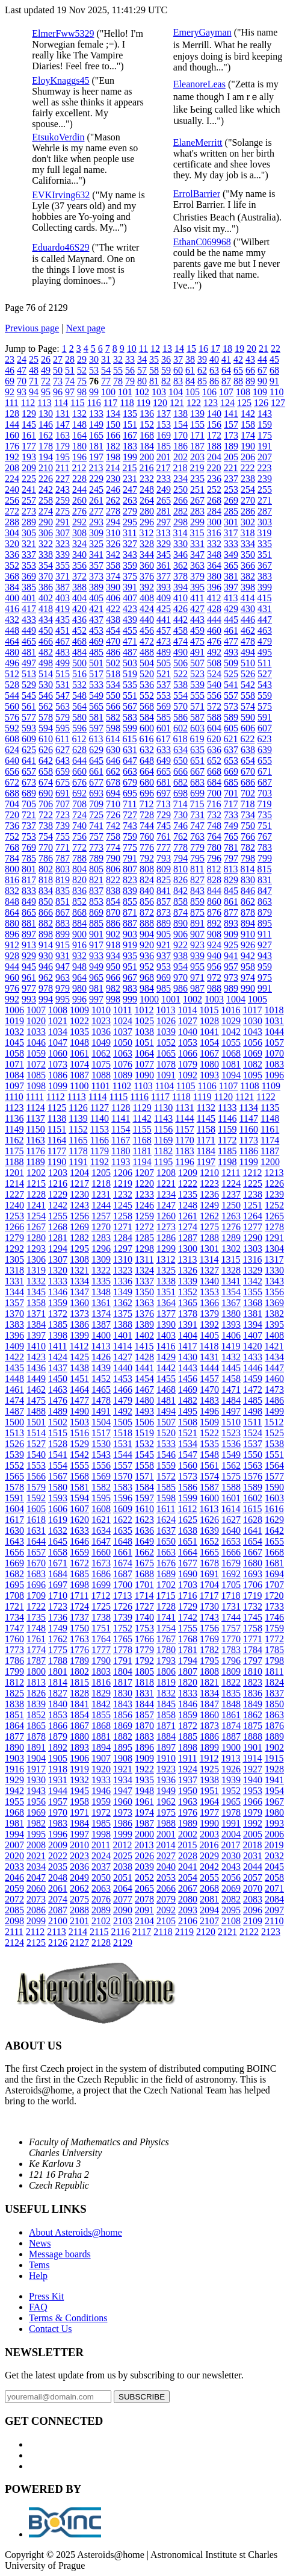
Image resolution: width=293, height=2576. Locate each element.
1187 (270, 1151)
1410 (36, 1346)
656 (12, 771)
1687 (122, 1574)
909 (231, 934)
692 (79, 793)
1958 (79, 1801)
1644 (36, 1541)
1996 (57, 1834)
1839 (36, 1704)
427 (197, 609)
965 (96, 977)
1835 (231, 1693)
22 (275, 348)
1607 (79, 1509)
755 (62, 836)
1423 (36, 1357)
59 (166, 370)
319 (264, 533)
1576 (252, 1476)
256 (12, 500)
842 (180, 891)
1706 (252, 1585)
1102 (122, 1086)
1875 (252, 1726)
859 (197, 901)
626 (46, 750)
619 (197, 739)
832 (12, 891)
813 (230, 869)
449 (29, 630)
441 (163, 619)
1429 (166, 1357)
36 (166, 359)
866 (46, 912)
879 (265, 912)
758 (113, 836)
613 (95, 739)
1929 (14, 1780)
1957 (57, 1801)
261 (96, 500)
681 (163, 782)
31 (106, 359)
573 (231, 706)
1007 (36, 1010)
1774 (36, 1650)
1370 (14, 1313)
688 (12, 793)
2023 (79, 1856)
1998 (101, 1834)
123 (210, 403)
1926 (231, 1769)
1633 (79, 1530)
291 (62, 522)
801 (29, 869)
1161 (270, 1129)
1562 (231, 1465)
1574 (209, 1476)
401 (29, 598)
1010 (101, 1010)
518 (113, 674)
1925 (209, 1769)
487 (130, 652)
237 (231, 479)
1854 (79, 1715)
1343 (274, 1281)
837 (96, 891)
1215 (36, 1183)
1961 (144, 1801)
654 (248, 760)
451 (62, 630)
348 (214, 554)
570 (180, 706)
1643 (14, 1541)
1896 (144, 1747)
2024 (101, 1856)
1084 (14, 1075)
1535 (209, 1444)
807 (130, 869)
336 (12, 554)
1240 (14, 1205)
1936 (166, 1780)
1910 (166, 1758)
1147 (248, 1118)
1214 (14, 1183)
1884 (166, 1736)
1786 (14, 1660)
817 (29, 880)
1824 (274, 1682)
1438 (79, 1368)
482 (46, 652)
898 (46, 934)
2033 (14, 1867)
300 (214, 522)
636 (214, 750)
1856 (122, 1715)
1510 (231, 1422)
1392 (209, 1324)
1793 (166, 1660)
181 (96, 446)
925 (231, 945)
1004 (235, 999)
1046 (36, 1042)
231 (130, 479)
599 (130, 728)
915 (62, 945)
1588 (231, 1487)
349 (231, 554)
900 (79, 934)
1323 (122, 1270)
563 (62, 706)
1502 (57, 1422)
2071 (274, 1888)
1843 (122, 1704)
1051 (144, 1042)
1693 (252, 1574)
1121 (244, 1097)
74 (70, 381)
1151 (57, 1129)
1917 (36, 1769)
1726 (122, 1606)
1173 (248, 1140)
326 (113, 544)
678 (113, 782)
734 (248, 815)
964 (79, 977)
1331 (14, 1281)
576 (12, 717)
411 (197, 598)
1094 (231, 1075)
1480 (144, 1400)
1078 (166, 1064)
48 (34, 370)
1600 (209, 1498)
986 (180, 988)
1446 (252, 1368)
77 (106, 381)
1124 (35, 1107)
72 (46, 381)
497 (29, 663)
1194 (141, 1162)
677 (96, 782)
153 (163, 424)
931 (62, 956)
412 (213, 598)
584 (147, 717)
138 (180, 413)
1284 (122, 1238)
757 (96, 836)
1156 (163, 1129)
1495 (187, 1411)
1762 (57, 1639)
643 (62, 760)
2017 (230, 1845)
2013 (143, 1845)
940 (214, 956)
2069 (231, 1888)
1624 (166, 1520)
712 (146, 804)
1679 (231, 1563)
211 (62, 468)
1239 (274, 1194)
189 (231, 446)
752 (12, 836)
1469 (187, 1389)
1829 (101, 1693)
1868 (101, 1726)
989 (231, 988)
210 (46, 468)
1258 (122, 1216)
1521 (187, 1433)
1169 (163, 1140)
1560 (187, 1465)
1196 (184, 1162)
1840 (57, 1704)
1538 (274, 1444)
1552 (14, 1465)
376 (147, 576)
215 (129, 468)
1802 (79, 1671)
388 (79, 587)
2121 (227, 1932)
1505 (122, 1422)
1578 (14, 1487)
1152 (78, 1129)
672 (12, 782)
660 (79, 771)
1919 (79, 1769)
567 (130, 706)
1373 (79, 1313)
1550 (252, 1454)
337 (29, 554)
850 (46, 901)
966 (113, 977)
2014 (165, 1845)
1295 (79, 1248)
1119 (202, 1097)
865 (29, 912)
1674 (122, 1563)
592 (12, 728)
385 (29, 587)
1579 (36, 1487)
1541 (57, 1454)
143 (265, 413)
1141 (120, 1118)
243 (62, 489)
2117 (141, 1932)
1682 (14, 1574)
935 (130, 956)
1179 (99, 1151)
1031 (274, 1021)
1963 (187, 1801)
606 (248, 728)
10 (132, 348)
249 (163, 489)
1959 (101, 1801)
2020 (14, 1856)
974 (248, 977)
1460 (274, 1379)
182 (113, 446)
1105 (185, 1086)
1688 (144, 1574)
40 (214, 359)
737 (29, 826)
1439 (101, 1368)
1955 (14, 1801)
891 (197, 923)
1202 (36, 1173)
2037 (101, 1867)
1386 (79, 1324)
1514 (36, 1433)
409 (163, 598)
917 (96, 945)
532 (79, 685)
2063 (101, 1888)
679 (130, 782)
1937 (187, 1780)
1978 (231, 1812)
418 (46, 609)
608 (12, 739)
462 (248, 630)
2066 (166, 1888)
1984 (79, 1823)
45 (274, 359)
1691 (209, 1574)
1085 (36, 1075)
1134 (248, 1107)
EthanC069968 (202, 242)
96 (58, 392)
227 (62, 479)
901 (96, 934)
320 (12, 544)
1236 (209, 1194)
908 (214, 934)
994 (46, 999)
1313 (187, 1259)
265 (163, 500)
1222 (187, 1183)
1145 (206, 1118)
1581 (79, 1487)
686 (248, 782)
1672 (79, 1563)
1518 (122, 1433)
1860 (209, 1715)
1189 (35, 1162)
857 (163, 901)
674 (46, 782)
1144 (184, 1118)
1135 (270, 1107)
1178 (78, 1151)
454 (113, 630)
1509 (209, 1422)
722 (46, 815)
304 (12, 533)
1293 (36, 1248)
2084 (274, 1899)
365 (231, 565)
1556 (101, 1465)
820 (79, 880)
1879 (57, 1736)
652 (214, 760)
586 (180, 717)
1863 (274, 1715)
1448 (14, 1379)
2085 (14, 1910)
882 (46, 923)
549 (96, 695)
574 (248, 706)
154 (180, 424)
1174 (270, 1140)
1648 (122, 1541)
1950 (187, 1791)
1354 (231, 1292)
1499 (274, 1411)
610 (46, 739)
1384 (36, 1324)
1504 (101, 1422)
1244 (101, 1205)
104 (175, 392)
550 (113, 695)
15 (191, 348)
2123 (270, 1932)
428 (214, 609)
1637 (166, 1530)
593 (29, 728)
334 (248, 544)
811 (197, 869)
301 (231, 522)
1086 (57, 1075)
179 (62, 446)
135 (130, 413)
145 (29, 424)
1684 (57, 1574)
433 (29, 619)
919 (130, 945)
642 (46, 760)
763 (197, 836)
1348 (101, 1292)
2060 (36, 1888)
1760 (14, 1639)
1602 (252, 1498)
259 (62, 500)
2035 (57, 1867)
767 (265, 836)
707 (62, 804)
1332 (36, 1281)
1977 (209, 1812)
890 (180, 923)
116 (93, 403)
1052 (166, 1042)
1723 (57, 1606)
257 (29, 500)
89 (250, 381)
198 (113, 457)
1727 (144, 1606)
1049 (101, 1042)
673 (29, 782)
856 (147, 901)
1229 (57, 1194)
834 (46, 891)
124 (227, 403)
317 (230, 533)
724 (79, 815)
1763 (79, 1639)
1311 (144, 1259)
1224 (231, 1183)
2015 (187, 1845)
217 (163, 468)
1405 (209, 1335)
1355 (252, 1292)
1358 (36, 1303)
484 (79, 652)
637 (231, 750)
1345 (36, 1292)
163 (62, 435)
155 (197, 424)
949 (96, 966)
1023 (101, 1021)
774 (113, 847)
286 (248, 511)
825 (163, 880)
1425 (79, 1357)
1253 (14, 1216)
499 (62, 663)
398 (248, 587)
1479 (122, 1400)
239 (265, 479)
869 (96, 912)
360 (147, 565)
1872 (187, 1726)
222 (247, 468)
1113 (76, 1097)
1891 (36, 1747)
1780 (166, 1650)
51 (70, 370)
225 (29, 479)
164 (79, 435)
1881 (101, 1736)
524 (214, 674)
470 (113, 641)
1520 (166, 1433)
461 (231, 630)
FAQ (38, 2307)
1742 (187, 1617)
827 (197, 880)
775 (130, 847)
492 (214, 652)
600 (147, 728)
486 (113, 652)
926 (248, 945)
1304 (274, 1248)
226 (46, 479)
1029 (231, 1021)
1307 (57, 1259)
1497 (231, 1411)
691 (62, 793)
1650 (166, 1541)
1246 (144, 1205)
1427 (122, 1357)
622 (247, 739)
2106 (187, 1921)
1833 (187, 1693)
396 (214, 587)
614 (112, 739)
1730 (209, 1606)
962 (46, 977)
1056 (252, 1042)
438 (113, 619)
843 (197, 891)
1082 (252, 1064)
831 (265, 880)
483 (62, 652)
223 (264, 468)
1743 (209, 1617)
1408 (274, 1335)
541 (231, 685)
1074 (79, 1064)
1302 (231, 1248)
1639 (209, 1530)
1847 (209, 1704)
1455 (166, 1379)
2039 (144, 1867)
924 (214, 945)
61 (190, 370)
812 (213, 869)
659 (62, 771)
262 (113, 500)
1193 (120, 1162)
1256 (79, 1216)
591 (265, 717)
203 (197, 457)
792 (147, 858)
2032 (274, 1856)
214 (112, 468)
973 (231, 977)
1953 (252, 1791)
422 (113, 609)
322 (46, 544)
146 (46, 424)
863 (265, 901)
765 (231, 836)
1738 (101, 1617)
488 (147, 652)
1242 (57, 1205)
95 (46, 392)
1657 (36, 1552)
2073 (36, 1899)
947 (62, 966)
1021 (57, 1021)
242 (46, 489)
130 (46, 413)
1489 (57, 1411)
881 (29, 923)
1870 (144, 1726)
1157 (184, 1129)
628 (79, 750)
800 (12, 869)
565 (96, 706)
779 (197, 847)
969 (163, 977)
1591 (14, 1498)
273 (29, 511)
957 (231, 966)
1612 (187, 1509)
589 (231, 717)
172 (214, 435)
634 (180, 750)
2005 (252, 1834)
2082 (231, 1899)
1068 (231, 1053)
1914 (252, 1758)
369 (29, 576)
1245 (122, 1205)
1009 (79, 1010)
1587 (209, 1487)
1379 (209, 1313)
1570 (122, 1476)
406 (113, 598)
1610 (144, 1509)
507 (197, 663)
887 (130, 923)
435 (62, 619)
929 (29, 956)
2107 (209, 1921)
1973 (122, 1812)
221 (230, 468)
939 (197, 956)
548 (79, 695)
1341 (231, 1281)
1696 (36, 1585)
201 (163, 457)
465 (29, 641)
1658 (57, 1552)
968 (147, 977)
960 (12, 977)
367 (265, 565)
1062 (101, 1053)
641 (29, 760)
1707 (274, 1585)
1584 (144, 1487)
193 (29, 457)
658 (46, 771)
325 (96, 544)
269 (231, 500)
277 (96, 511)
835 (62, 891)
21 (263, 348)
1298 (144, 1248)
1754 (166, 1628)
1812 (14, 1682)
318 (247, 533)
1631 (36, 1530)
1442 (166, 1368)
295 (130, 522)
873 (163, 912)
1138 (57, 1118)
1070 (274, 1053)
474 (180, 641)
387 (62, 587)
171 (197, 435)
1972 (101, 1812)
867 (62, 912)
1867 (79, 1726)
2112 (35, 1932)
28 (70, 359)
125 (244, 403)
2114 (78, 1932)
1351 (166, 1292)
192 (12, 457)
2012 (122, 1845)
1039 (166, 1032)
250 (180, 489)
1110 (14, 1097)
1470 (209, 1389)
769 (29, 847)
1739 (122, 1617)
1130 (163, 1107)
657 (29, 771)
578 (46, 717)
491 (197, 652)
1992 (252, 1823)
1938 (209, 1780)
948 (79, 966)
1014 (187, 1010)
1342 (252, 1281)
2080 (187, 1899)
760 (147, 836)
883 (62, 923)
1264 (252, 1216)
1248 (187, 1205)
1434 (274, 1357)
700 (214, 793)
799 (265, 858)
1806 (166, 1671)
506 (180, 663)
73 (58, 381)
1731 (231, 1606)
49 (46, 370)
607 (265, 728)
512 (12, 674)
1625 (187, 1520)
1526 (14, 1444)
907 (197, 934)
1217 (79, 1183)
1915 (273, 1758)
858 (180, 901)
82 (166, 381)
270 (248, 500)
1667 (252, 1552)
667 (197, 771)
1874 (231, 1726)
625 (29, 750)
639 (265, 750)
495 (265, 652)
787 (62, 858)
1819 (166, 1682)
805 (96, 869)
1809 (231, 1671)
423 (130, 609)
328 (147, 544)
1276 (231, 1227)
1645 (57, 1541)
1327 (209, 1270)
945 (29, 966)
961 (29, 977)
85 (202, 381)
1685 (79, 1574)
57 (142, 370)
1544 (122, 1454)
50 (58, 370)
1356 (274, 1292)
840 (147, 891)
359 (130, 565)
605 (231, 728)
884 (79, 923)
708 (79, 804)
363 (197, 565)
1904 (36, 1758)
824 (147, 880)
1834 (209, 1693)
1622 (122, 1520)
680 (147, 782)
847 (265, 891)
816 (12, 880)
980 (79, 988)
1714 (143, 1595)
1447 (274, 1368)
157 (231, 424)
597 (96, 728)
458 (180, 630)
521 (163, 674)
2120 (205, 1932)
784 (12, 858)
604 (214, 728)
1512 (273, 1422)
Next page (85, 328)
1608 (101, 1509)
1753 (144, 1628)
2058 (274, 1877)
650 (180, 760)
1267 (36, 1227)
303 (265, 522)
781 (231, 847)
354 (46, 565)
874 (180, 912)
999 (130, 999)
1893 (79, 1747)
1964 (209, 1801)
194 (46, 457)
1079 (187, 1064)
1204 (79, 1173)
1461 (14, 1389)
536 (147, 685)
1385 (57, 1324)
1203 (57, 1173)
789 (96, 858)
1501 (36, 1422)
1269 (79, 1227)
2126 (57, 1942)
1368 (252, 1303)
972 (214, 977)
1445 (231, 1368)
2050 (101, 1877)
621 (230, 739)
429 (231, 609)
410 (180, 598)
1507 (166, 1422)
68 (274, 370)
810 (180, 869)
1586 (187, 1487)
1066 (187, 1053)
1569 (101, 1476)
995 (62, 999)
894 (248, 923)
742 (113, 826)
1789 (79, 1660)
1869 (122, 1726)
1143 (163, 1118)
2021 (36, 1856)
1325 (166, 1270)
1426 (101, 1357)
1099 (57, 1086)
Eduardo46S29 (60, 247)
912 (12, 945)
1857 (144, 1715)
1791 (122, 1660)
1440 (122, 1368)
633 (163, 750)
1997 (79, 1834)
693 (96, 793)
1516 (79, 1433)
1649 (144, 1541)
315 (197, 533)
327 (130, 544)
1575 (231, 1476)
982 (113, 988)
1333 (57, 1281)
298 (180, 522)
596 (79, 728)
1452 (101, 1379)
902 (113, 934)
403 (62, 598)
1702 (166, 1585)
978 (46, 988)
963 (62, 977)
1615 (252, 1509)
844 (214, 891)
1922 (144, 1769)
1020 (36, 1021)
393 (163, 587)
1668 (274, 1552)
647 (130, 760)
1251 (252, 1205)
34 (142, 359)
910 (248, 934)
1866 (57, 1726)
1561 (209, 1465)
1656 (14, 1552)
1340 (209, 1281)
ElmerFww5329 (63, 33)
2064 (122, 1888)
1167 (120, 1140)
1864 (14, 1726)
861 (231, 901)
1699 (101, 1585)
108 (243, 392)
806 (113, 869)
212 (79, 468)
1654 (252, 1541)
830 (248, 880)
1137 (35, 1118)
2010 (79, 1845)
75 (82, 381)
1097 (14, 1086)
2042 (209, 1867)
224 (12, 479)
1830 (122, 1693)
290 (46, 522)
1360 (79, 1303)
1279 (14, 1238)
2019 (273, 1845)
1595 (101, 1498)
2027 (166, 1856)
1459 (252, 1379)
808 (147, 869)
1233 (144, 1194)
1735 (36, 1617)
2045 (274, 1867)
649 (163, 760)
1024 (122, 1021)
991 (265, 988)
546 (46, 695)
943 (265, 956)
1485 (252, 1400)
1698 (79, 1585)
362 (180, 565)
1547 (187, 1454)
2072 (14, 1899)
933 (96, 956)
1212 (252, 1173)
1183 (184, 1151)
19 (239, 348)
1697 (57, 1585)
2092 (166, 1910)
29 (82, 359)
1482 (187, 1400)
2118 (162, 1932)
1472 (252, 1389)
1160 (248, 1129)
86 (214, 381)
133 (96, 413)
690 (46, 793)
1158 (206, 1129)
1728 (166, 1606)
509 (231, 663)
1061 (79, 1053)
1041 (209, 1032)
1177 (57, 1151)
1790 (101, 1660)
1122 (265, 1097)
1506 (144, 1422)
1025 (144, 1021)
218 (180, 468)
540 (214, 685)
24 (21, 359)
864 (12, 912)
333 (231, 544)
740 (79, 826)
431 (265, 609)
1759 (274, 1628)
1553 (36, 1465)
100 (108, 392)
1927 (252, 1769)
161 (29, 435)
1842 (101, 1704)
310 (113, 533)
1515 (57, 1433)
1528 (57, 1444)
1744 (231, 1617)
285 (231, 511)
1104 (164, 1086)
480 (12, 652)
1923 (166, 1769)
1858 (166, 1715)
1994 (14, 1834)
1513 (14, 1433)
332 (214, 544)
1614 (230, 1509)
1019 (14, 1021)
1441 (144, 1368)
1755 (187, 1628)
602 (180, 728)
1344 (14, 1292)
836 (79, 891)
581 (96, 717)
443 (197, 619)
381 (231, 576)
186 (180, 446)
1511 (252, 1422)
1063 (122, 1053)
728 (147, 815)
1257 (101, 1216)
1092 (187, 1075)
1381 (252, 1313)
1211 (230, 1173)
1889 (274, 1736)
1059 (36, 1053)
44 (262, 359)
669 (231, 771)
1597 (144, 1498)
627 (62, 750)
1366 (209, 1303)
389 (96, 587)
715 (197, 804)
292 (79, 522)
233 (163, 479)
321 (29, 544)
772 (79, 847)
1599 (187, 1498)
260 (79, 500)
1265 (274, 1216)
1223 (209, 1183)
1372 (57, 1313)
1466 (122, 1389)
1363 (144, 1303)
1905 (57, 1758)
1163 (35, 1140)
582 (113, 717)
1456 (187, 1379)
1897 (166, 1747)
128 (12, 413)
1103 (143, 1086)
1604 (14, 1509)
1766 (144, 1639)
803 (62, 869)
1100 (79, 1086)
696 (147, 793)
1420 (252, 1346)
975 (265, 977)
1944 (57, 1791)
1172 (227, 1140)
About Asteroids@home (75, 2232)
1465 (101, 1389)
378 (180, 576)
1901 (252, 1747)
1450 (57, 1379)
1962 (166, 1801)
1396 (14, 1335)
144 (12, 424)
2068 (209, 1888)
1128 (120, 1107)
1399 (79, 1335)
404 (79, 598)
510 (248, 663)
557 (231, 695)
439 (130, 619)
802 (46, 869)
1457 (209, 1379)
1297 (122, 1248)
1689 (166, 1574)
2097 (274, 1910)
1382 (274, 1313)
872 (147, 912)
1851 (14, 1715)
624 (12, 750)
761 (163, 836)
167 (130, 435)
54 (106, 370)
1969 (36, 1812)
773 (96, 847)
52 (82, 370)
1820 (187, 1682)
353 (29, 565)
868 (79, 912)
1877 (14, 1736)
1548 (209, 1454)
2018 (252, 1845)
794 (180, 858)
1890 (14, 1747)
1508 (187, 1422)
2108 (231, 1921)
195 (62, 457)
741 (96, 826)
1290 (252, 1238)
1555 (79, 1465)
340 (79, 554)
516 (79, 674)
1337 (144, 1281)
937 (163, 956)
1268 (57, 1227)
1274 (187, 1227)
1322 (101, 1270)
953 (163, 966)
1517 (101, 1433)
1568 (79, 1476)
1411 (57, 1346)
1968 (14, 1812)
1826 (36, 1693)
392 (147, 587)
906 (180, 934)
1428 (144, 1357)
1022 (79, 1021)
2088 (79, 1910)
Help (38, 2276)
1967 (274, 1801)
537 (163, 685)
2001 (166, 1834)
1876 (274, 1726)
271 (265, 500)
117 (110, 403)
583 (130, 717)
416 (12, 609)
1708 (14, 1595)
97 (70, 392)
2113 (56, 1932)
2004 (231, 1834)
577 (29, 717)
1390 (166, 1324)
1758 (252, 1628)
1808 (209, 1671)
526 (248, 674)
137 (163, 413)
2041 (187, 1867)
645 (96, 760)
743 (130, 826)
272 (12, 511)
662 (113, 771)
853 (96, 901)
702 (248, 793)
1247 (166, 1205)
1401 (122, 1335)
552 (147, 695)
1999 (122, 1834)
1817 (122, 1682)
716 (213, 804)
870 (113, 912)
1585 (166, 1487)
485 (96, 652)
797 (231, 858)
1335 (101, 1281)
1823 (252, 1682)
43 (250, 359)
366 (248, 565)
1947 (122, 1791)
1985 (101, 1823)
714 (180, 804)
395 (197, 587)
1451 (79, 1379)
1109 (271, 1086)
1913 (230, 1758)
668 (214, 771)
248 (147, 489)
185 (163, 446)
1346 (57, 1292)
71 (34, 381)
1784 (252, 1650)
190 (248, 446)
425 (163, 609)
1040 (187, 1032)
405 (96, 598)
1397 (36, 1335)
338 (46, 554)
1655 (274, 1541)
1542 (79, 1454)
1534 (187, 1444)
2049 (79, 1877)
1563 (252, 1465)
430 (248, 609)
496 (12, 663)
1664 (187, 1552)
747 (197, 826)
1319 (36, 1270)
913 (29, 945)
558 (248, 695)
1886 (209, 1736)
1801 (57, 1671)
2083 (252, 1899)
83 (178, 381)
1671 (57, 1563)
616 (146, 739)
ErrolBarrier (196, 194)
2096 (252, 1910)
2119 (184, 1932)
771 (62, 847)
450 (46, 630)
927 (265, 945)
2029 (209, 1856)
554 (180, 695)
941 (231, 956)
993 (29, 999)
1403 (166, 1335)
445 (231, 619)
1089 (122, 1075)
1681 (274, 1563)
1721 (14, 1606)
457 (163, 630)
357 (96, 565)
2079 (166, 1899)
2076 (101, 1899)
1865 (36, 1726)
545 (29, 695)
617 (163, 739)
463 (265, 630)
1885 (187, 1736)
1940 (252, 1780)
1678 (209, 1563)
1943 (36, 1791)
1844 (144, 1704)
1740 (144, 1617)
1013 (165, 1010)
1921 (122, 1769)
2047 (36, 1877)
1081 (231, 1064)
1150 (35, 1129)
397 (231, 587)
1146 (227, 1118)
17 (215, 348)
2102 (101, 1921)
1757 (231, 1628)
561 (29, 706)
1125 (57, 1107)
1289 (231, 1238)
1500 (14, 1422)
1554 (57, 1465)
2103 (122, 1921)
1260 (166, 1216)
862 (248, 901)
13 (167, 348)
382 (248, 576)
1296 (101, 1248)
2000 (144, 1834)
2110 (274, 1921)
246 (113, 489)
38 (190, 359)
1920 (101, 1769)
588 (214, 717)
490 (180, 652)
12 (155, 348)
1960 (122, 1801)
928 (12, 956)
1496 (209, 1411)
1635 (122, 1530)
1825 (14, 1693)
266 (180, 500)
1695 (14, 1585)
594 (46, 728)
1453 (122, 1379)
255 (265, 489)
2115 (99, 1932)
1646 (79, 1541)
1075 (101, 1064)
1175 (14, 1151)
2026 (144, 1856)
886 (113, 923)
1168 (141, 1140)
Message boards (60, 2254)
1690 (187, 1574)
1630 (14, 1530)
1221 (166, 1183)
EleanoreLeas (199, 84)
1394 (252, 1324)
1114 (97, 1097)
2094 (209, 1910)
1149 (14, 1129)
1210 (209, 1173)
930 (46, 956)
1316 (252, 1259)
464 (12, 641)
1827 (57, 1693)
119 (143, 403)
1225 (252, 1183)
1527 (36, 1444)
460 (214, 630)
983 (130, 988)
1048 (79, 1042)
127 (278, 403)
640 (12, 760)
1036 (101, 1032)
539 (197, 685)
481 (29, 652)
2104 (144, 1921)
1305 (14, 1259)
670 (248, 771)
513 (29, 674)
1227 (14, 1194)
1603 (274, 1498)
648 (147, 760)
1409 (14, 1346)
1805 (144, 1671)
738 (46, 826)
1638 (187, 1530)
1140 (99, 1118)
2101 (79, 1921)
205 (231, 457)
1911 (187, 1758)
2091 (144, 1910)
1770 (231, 1639)
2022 (57, 1856)
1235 (187, 1194)
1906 (79, 1758)
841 (163, 891)
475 (197, 641)
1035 (79, 1032)
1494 (166, 1411)
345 (163, 554)
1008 (57, 1010)
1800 (36, 1671)
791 (130, 858)
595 (62, 728)
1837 (274, 1693)
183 (130, 446)
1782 (209, 1650)
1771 (252, 1639)
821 (96, 880)
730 (180, 815)
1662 (144, 1552)
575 (265, 706)
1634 (101, 1530)
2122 (249, 1932)
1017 (252, 1010)
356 (79, 565)
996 (79, 999)
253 (231, 489)
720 (12, 815)
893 (231, 923)
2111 (14, 1932)
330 (180, 544)
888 (147, 923)
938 (180, 956)
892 (214, 923)
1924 (187, 1769)
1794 (187, 1660)
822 (113, 880)
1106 (206, 1086)
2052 (144, 1877)
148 (79, 424)
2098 (14, 1921)
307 (62, 533)
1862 (252, 1715)
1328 (231, 1270)
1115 (118, 1097)
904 (147, 934)
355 (62, 565)
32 (118, 359)
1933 (101, 1780)
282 (180, 511)
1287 (187, 1238)
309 (96, 533)
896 (12, 934)
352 (12, 565)
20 (251, 348)
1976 (187, 1812)
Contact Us (50, 2329)
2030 (231, 1856)
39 (202, 359)
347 (197, 554)
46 (9, 370)
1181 (141, 1151)
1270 (101, 1227)
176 (12, 446)
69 (9, 381)
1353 (209, 1292)
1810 (252, 1671)
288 (12, 522)
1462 (36, 1389)
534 (113, 685)
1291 (274, 1238)
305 (29, 533)
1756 (209, 1628)
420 (79, 609)
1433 (252, 1357)
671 (265, 771)
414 (247, 598)
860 (214, 901)
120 (160, 403)
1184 (206, 1151)
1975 (166, 1812)
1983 (57, 1823)
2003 (209, 1834)
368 (12, 576)
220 (213, 468)
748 (214, 826)
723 (62, 815)
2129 (122, 1942)
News (40, 2243)
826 (180, 880)
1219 (122, 1183)
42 (238, 359)
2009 (57, 1845)
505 (163, 663)
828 (214, 880)
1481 (166, 1400)
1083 (274, 1064)
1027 (187, 1021)
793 (163, 858)
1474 (14, 1400)
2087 (57, 1910)
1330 (274, 1270)
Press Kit (46, 2296)
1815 (79, 1682)
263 (130, 500)
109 (260, 392)
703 (265, 793)
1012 (143, 1010)
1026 (166, 1021)
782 (248, 847)
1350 (144, 1292)
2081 (209, 1899)
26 (46, 359)
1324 (144, 1270)
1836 (252, 1693)
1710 (57, 1595)
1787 (36, 1660)
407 (130, 598)
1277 (252, 1227)
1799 (14, 1671)
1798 (274, 1660)
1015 (208, 1010)
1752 (122, 1628)
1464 (79, 1389)
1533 (166, 1444)
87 (226, 381)
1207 (144, 1173)
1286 (166, 1238)
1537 (252, 1444)
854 (113, 901)
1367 (231, 1303)
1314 (208, 1259)
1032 (14, 1032)
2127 (79, 1942)
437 (96, 619)
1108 (249, 1086)
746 (180, 826)
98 (82, 392)
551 (130, 695)
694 (113, 793)
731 (197, 815)
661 (96, 771)
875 (197, 912)
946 (46, 966)
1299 (166, 1248)
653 (231, 760)
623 (264, 739)
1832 (166, 1693)
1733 (274, 1606)
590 (248, 717)
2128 (101, 1942)
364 (214, 565)
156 (214, 424)
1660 (101, 1552)
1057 (274, 1042)
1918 (57, 1769)
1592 (36, 1498)
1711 (79, 1595)
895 (265, 923)
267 (197, 500)
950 (113, 966)
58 (154, 370)
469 (96, 641)
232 (147, 479)
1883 (144, 1736)
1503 (79, 1422)
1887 (231, 1736)
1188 (14, 1162)
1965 (231, 1801)
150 (113, 424)
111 (12, 403)
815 (264, 869)
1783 (231, 1650)
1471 (231, 1389)
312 (146, 533)
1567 (57, 1476)
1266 (14, 1227)
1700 (122, 1585)
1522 (209, 1433)
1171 (206, 1140)
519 (130, 674)
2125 (36, 1942)
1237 (231, 1194)
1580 (57, 1487)
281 (163, 511)
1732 (252, 1606)
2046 (14, 1877)
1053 (187, 1042)
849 (29, 901)
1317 (273, 1259)
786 (46, 858)
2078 (144, 1899)
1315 (230, 1259)
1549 (231, 1454)
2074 (57, 1899)
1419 (230, 1346)
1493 (144, 1411)
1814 (57, 1682)
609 (29, 739)
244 (79, 489)
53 (94, 370)
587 (197, 717)
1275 (209, 1227)
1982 (36, 1823)
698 (180, 793)
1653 (231, 1541)
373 (96, 576)
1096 (274, 1075)
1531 (122, 1444)
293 (96, 522)
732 (214, 815)
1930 (36, 1780)
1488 (36, 1411)
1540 (36, 1454)
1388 (122, 1324)
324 (79, 544)
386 (46, 587)
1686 (101, 1574)
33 (130, 359)
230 (113, 479)
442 (180, 619)
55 (118, 370)
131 (62, 413)
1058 (14, 1053)
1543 (101, 1454)
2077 (122, 1899)
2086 (36, 1910)
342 (113, 554)
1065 (166, 1053)
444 (214, 619)
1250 (231, 1205)
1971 (79, 1812)
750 (248, 826)
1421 (273, 1346)
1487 (14, 1411)
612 (79, 739)
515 (62, 674)
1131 (184, 1107)
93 (21, 392)
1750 (79, 1628)
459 (197, 630)
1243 (79, 1205)
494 (248, 652)
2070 (252, 1888)
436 (79, 619)
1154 (120, 1129)
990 (248, 988)
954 (180, 966)
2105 (166, 1921)
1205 (101, 1173)
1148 (270, 1118)
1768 (187, 1639)
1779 (144, 1650)
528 (12, 685)
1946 (101, 1791)
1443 (187, 1368)
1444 (209, 1368)
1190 (57, 1162)
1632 (57, 1530)
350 (248, 554)
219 (197, 468)
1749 (57, 1628)
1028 (209, 1021)
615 (129, 739)
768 (12, 847)
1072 (36, 1064)
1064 (144, 1053)
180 (79, 446)
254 (248, 489)
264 (147, 500)
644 (79, 760)
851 (62, 901)
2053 (166, 1877)
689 (29, 793)
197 (96, 457)
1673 (101, 1563)
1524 (252, 1433)
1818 (144, 1682)
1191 (78, 1162)
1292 (14, 1248)
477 (231, 641)
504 (147, 663)
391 (130, 587)
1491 (101, 1411)
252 (214, 489)
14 (179, 348)
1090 (144, 1075)
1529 (79, 1444)
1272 (144, 1227)
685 (231, 782)
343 (130, 554)
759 (130, 836)
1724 (79, 1606)
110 (276, 392)
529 (29, 685)
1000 (149, 999)
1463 (57, 1389)
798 (248, 858)
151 (130, 424)
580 (79, 717)
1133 (227, 1107)
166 (113, 435)
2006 (274, 1834)
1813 (36, 1682)
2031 (252, 1856)
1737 (79, 1617)
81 (154, 381)
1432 (231, 1357)
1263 (231, 1216)
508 (214, 663)
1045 (14, 1042)
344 (147, 554)
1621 (101, 1520)
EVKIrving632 (61, 195)
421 (96, 609)
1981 (14, 1823)
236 (214, 479)
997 (96, 999)
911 (264, 934)
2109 (252, 1921)
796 (214, 858)
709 (96, 804)
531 (62, 685)
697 (163, 793)
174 (248, 435)
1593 (57, 1498)
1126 (78, 1107)
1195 (163, 1162)
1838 (14, 1704)
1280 (36, 1238)
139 (197, 413)
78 (118, 381)
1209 (187, 1173)
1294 (57, 1248)
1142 (141, 1118)
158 (248, 424)
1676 (166, 1563)
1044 (274, 1032)
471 (130, 641)
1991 (231, 1823)
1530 (101, 1444)
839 (130, 891)
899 (62, 934)
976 (12, 988)
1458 (231, 1379)
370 (46, 576)
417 (29, 609)
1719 (252, 1595)
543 (265, 685)
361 (163, 565)
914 (46, 945)
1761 (36, 1639)
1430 (187, 1357)
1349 (122, 1292)
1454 (144, 1379)
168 (147, 435)
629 (96, 750)
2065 (144, 1888)
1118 (181, 1097)
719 (264, 804)
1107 (228, 1086)
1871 (166, 1726)
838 (113, 891)
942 (248, 956)
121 (177, 403)
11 (143, 348)
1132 (206, 1107)
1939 (231, 1780)
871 (130, 912)
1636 (144, 1530)
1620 (79, 1520)
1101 (100, 1086)
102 (142, 392)
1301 (209, 1248)
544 (12, 695)
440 (147, 619)
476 (214, 641)
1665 (209, 1552)
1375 (122, 1313)
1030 (252, 1021)
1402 (144, 1335)
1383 (14, 1324)
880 (12, 923)
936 (147, 956)
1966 (252, 1801)
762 (180, 836)
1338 (166, 1281)
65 (238, 370)
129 (29, 413)
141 (231, 413)
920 (147, 945)
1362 (122, 1303)
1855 (101, 1715)
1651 (187, 1541)
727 (130, 815)
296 (147, 522)
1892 (57, 1747)
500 (79, 663)
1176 (35, 1151)
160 (12, 435)
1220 (144, 1183)
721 (29, 815)
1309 (101, 1259)
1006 (14, 1010)
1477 (79, 1400)
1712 (100, 1595)
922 (180, 945)
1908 (122, 1758)
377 (163, 576)
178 (46, 446)
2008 (36, 1845)
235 (197, 479)
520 (147, 674)
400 (12, 598)
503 (130, 663)
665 (163, 771)
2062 (79, 1888)
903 (130, 934)
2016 (208, 1845)
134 (113, 413)
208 (12, 468)
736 (12, 826)
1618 (36, 1520)
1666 (231, 1552)
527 (265, 674)
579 (62, 717)
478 (248, 641)
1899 (209, 1747)
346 (180, 554)
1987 (144, 1823)
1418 (208, 1346)
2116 (120, 1932)
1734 (14, 1617)
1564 (274, 1465)
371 (62, 576)
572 (214, 706)
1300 (187, 1248)
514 (46, 674)
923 (197, 945)
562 (46, 706)
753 (29, 836)
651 (197, 760)
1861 (231, 1715)
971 (197, 977)
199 (130, 457)
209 (29, 468)
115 (77, 403)
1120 (223, 1097)
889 (163, 923)
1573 (187, 1476)
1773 (14, 1650)
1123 (14, 1107)
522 (180, 674)
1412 (78, 1346)
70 (21, 381)
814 (247, 869)
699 (197, 793)
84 (190, 381)
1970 (57, 1812)
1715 (165, 1595)
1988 (166, 1823)
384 (12, 587)
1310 (122, 1259)
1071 (14, 1064)
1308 (79, 1259)
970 (180, 977)
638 (248, 750)
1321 (79, 1270)
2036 (79, 1867)
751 (265, 826)
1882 (122, 1736)
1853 (57, 1715)
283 (197, 511)
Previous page (32, 328)
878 (248, 912)
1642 (274, 1530)
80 (142, 381)
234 (180, 479)
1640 (231, 1530)
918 (113, 945)
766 (248, 836)
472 (147, 641)
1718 (230, 1595)
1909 (144, 1758)
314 (180, 533)
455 (130, 630)
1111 (35, 1097)
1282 (79, 1238)
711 (130, 804)
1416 (165, 1346)
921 (163, 945)
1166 (99, 1140)
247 (130, 489)
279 (130, 511)
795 (197, 858)
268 (214, 500)
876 (214, 912)
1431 (209, 1357)
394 (180, 587)
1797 (252, 1660)
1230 (79, 1194)
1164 (57, 1140)
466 (46, 641)
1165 (78, 1140)
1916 (14, 1769)
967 (130, 977)
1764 (101, 1639)
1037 (122, 1032)
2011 (100, 1845)
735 (265, 815)
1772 (274, 1639)
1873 (209, 1726)
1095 (252, 1075)
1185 (227, 1151)
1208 (166, 1173)
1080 (209, 1064)
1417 (187, 1346)
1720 (273, 1595)
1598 (166, 1498)
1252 (274, 1205)
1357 (14, 1303)
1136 (14, 1118)
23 (9, 359)
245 (96, 489)
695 (130, 793)
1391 (187, 1324)
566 (113, 706)
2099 (36, 1921)
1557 (122, 1465)
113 (44, 403)
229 (96, 479)
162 (46, 435)
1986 (122, 1823)
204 (214, 457)
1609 (122, 1509)
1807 (187, 1671)
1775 (57, 1650)
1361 (101, 1303)
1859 (187, 1715)
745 (163, 826)
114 (61, 403)
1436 (36, 1368)
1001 (170, 999)
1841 (79, 1704)
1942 (14, 1791)
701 (231, 793)
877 (231, 912)
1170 (184, 1140)
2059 (14, 1888)
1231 (101, 1194)
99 (94, 392)
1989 (187, 1823)
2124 (14, 1942)
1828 (79, 1693)
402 (46, 598)
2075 (79, 1899)
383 (265, 576)
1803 (101, 1671)
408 (147, 598)
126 (261, 403)
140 (214, 413)
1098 (36, 1086)
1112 (55, 1097)
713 (163, 804)
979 (62, 988)
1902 (274, 1747)
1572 (166, 1476)
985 (163, 988)
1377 (166, 1313)
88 (238, 381)
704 (12, 804)
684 (214, 782)
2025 (122, 1856)
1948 (144, 1791)
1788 (57, 1660)
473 (163, 641)
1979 (252, 1812)
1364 (166, 1303)
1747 (14, 1628)
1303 (252, 1248)
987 (197, 988)
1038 (144, 1032)
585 (163, 717)
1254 (36, 1216)
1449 (36, 1379)
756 (79, 836)
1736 (57, 1617)
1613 (208, 1509)
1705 (231, 1585)
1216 (57, 1183)
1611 (165, 1509)
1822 (231, 1682)
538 (180, 685)
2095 (231, 1910)
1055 (231, 1042)
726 (113, 815)
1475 (36, 1400)
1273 (166, 1227)
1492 (122, 1411)
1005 (257, 999)
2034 (36, 1867)
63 (214, 370)
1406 (231, 1335)
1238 (252, 1194)
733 (231, 815)
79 (130, 381)
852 (79, 901)
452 (79, 630)
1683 (36, 1574)
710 (113, 804)
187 (197, 446)
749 (231, 826)
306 (46, 533)
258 (46, 500)
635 (197, 750)
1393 (231, 1324)
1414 (122, 1346)
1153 (99, 1129)
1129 (141, 1107)
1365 (187, 1303)
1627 (231, 1520)
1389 (144, 1324)
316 (213, 533)
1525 (274, 1433)
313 (163, 533)
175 (265, 435)
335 (265, 544)
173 (231, 435)
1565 (14, 1476)
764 (214, 836)
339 (62, 554)
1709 (36, 1595)
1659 (79, 1552)
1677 (187, 1563)
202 (180, 457)
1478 (101, 1400)
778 (180, 847)
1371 (36, 1313)
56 (130, 370)
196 (79, 457)
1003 (214, 999)
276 (79, 511)
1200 (270, 1162)
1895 (122, 1747)
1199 (248, 1162)
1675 (144, 1563)
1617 (14, 1520)
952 (147, 966)
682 (180, 782)
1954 (274, 1791)
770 (46, 847)
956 (214, 966)
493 (231, 652)
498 (46, 663)
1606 (57, 1509)
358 (113, 565)
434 (46, 619)
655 (265, 760)
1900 (231, 1747)
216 (146, 468)
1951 (209, 1791)
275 (62, 511)
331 (197, 544)
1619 (57, 1520)
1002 (192, 999)
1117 (160, 1097)
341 (96, 554)
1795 (209, 1660)
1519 (144, 1433)
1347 (79, 1292)
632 (147, 750)
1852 (36, 1715)
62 (202, 370)
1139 (78, 1118)
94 (34, 392)
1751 (101, 1628)
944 (12, 966)
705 (29, 804)
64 (226, 370)
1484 (231, 1400)
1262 (209, 1216)
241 (29, 489)
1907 (101, 1758)
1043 (252, 1032)
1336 (122, 1281)
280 (147, 511)
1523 (231, 1433)
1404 (187, 1335)
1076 (122, 1064)
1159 (227, 1129)
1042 (231, 1032)
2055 (209, 1877)
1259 (144, 1216)
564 (79, 706)
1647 (101, 1541)
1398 (57, 1335)
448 (12, 630)
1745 (252, 1617)
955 (197, 966)
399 (265, 587)
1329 (252, 1270)
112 (28, 403)
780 (214, 847)
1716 (187, 1595)
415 (264, 598)
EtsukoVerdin (58, 137)
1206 (122, 1173)
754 (46, 836)
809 (163, 869)
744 (147, 826)
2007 (14, 1845)
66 (250, 370)
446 (248, 619)
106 (209, 392)
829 (231, 880)
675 (62, 782)
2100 (57, 1921)
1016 (230, 1010)
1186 (248, 1151)
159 (265, 424)
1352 (187, 1292)
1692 (231, 1574)
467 (62, 641)
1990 (209, 1823)
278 (113, 511)
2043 (231, 1867)
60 (178, 370)
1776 (79, 1650)
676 (79, 782)
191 (265, 446)
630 (113, 750)
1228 (36, 1194)
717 (230, 804)
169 (163, 435)
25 (34, 359)
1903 (14, 1758)
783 (265, 847)
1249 (209, 1205)
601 (163, 728)
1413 (100, 1346)
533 (96, 685)
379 (197, 576)
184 (147, 446)
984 (147, 988)
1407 (252, 1335)
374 (113, 576)
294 (113, 522)
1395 (274, 1324)
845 (231, 891)
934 (113, 956)
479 (265, 641)
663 (130, 771)
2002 (187, 1834)
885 (96, 923)
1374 (101, 1313)
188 (214, 446)
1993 (274, 1823)
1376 (144, 1313)
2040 (166, 1867)
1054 (209, 1042)
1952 (231, 1791)
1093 (209, 1075)
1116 (139, 1097)
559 (265, 695)
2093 (187, 1910)
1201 (14, 1173)
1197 (206, 1162)
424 (147, 609)
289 (29, 522)
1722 (36, 1606)
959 (265, 966)
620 (213, 739)
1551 (274, 1454)
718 (247, 804)
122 (194, 403)
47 (21, 370)
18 (227, 348)
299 (197, 522)
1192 (99, 1162)
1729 (187, 1606)
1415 (143, 1346)
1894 (101, 1747)
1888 (252, 1736)
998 (113, 999)
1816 (101, 1682)
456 (147, 630)
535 (130, 685)
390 (113, 587)
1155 (141, 1129)
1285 (144, 1238)
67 (262, 370)
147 (62, 424)
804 (79, 869)
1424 (57, 1357)
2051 (122, 1877)
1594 (79, 1498)
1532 (144, 1444)
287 (265, 511)
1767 (166, 1639)
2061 (57, 1888)
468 (79, 641)
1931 (57, 1780)
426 (180, 609)
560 (12, 706)
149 (96, 424)
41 (226, 359)
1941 (274, 1780)
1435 (14, 1368)
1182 (163, 1151)
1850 (274, 1704)
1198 (227, 1162)
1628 (252, 1520)
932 (79, 956)
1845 (166, 1704)
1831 (144, 1693)
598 (113, 728)
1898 (187, 1747)
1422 (14, 1357)
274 (46, 511)
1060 (57, 1053)
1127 (99, 1107)
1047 (57, 1042)
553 (163, 695)
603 (197, 728)
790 (113, 858)
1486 (274, 1400)
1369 (274, 1303)
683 (197, 782)
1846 (187, 1704)
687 (265, 782)
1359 (57, 1303)
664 (147, 771)
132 (79, 413)
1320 (57, 1270)
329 (163, 544)
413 (230, 598)
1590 (274, 1487)
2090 (122, 1910)
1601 (231, 1498)
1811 (274, 1671)
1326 (187, 1270)
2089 (101, 1910)
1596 (122, 1498)
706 (46, 804)
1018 (273, 1010)
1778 (122, 1650)
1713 (122, 1595)
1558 (144, 1465)
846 (248, 891)
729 (163, 815)
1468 (166, 1389)
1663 (166, 1552)
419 (62, 609)
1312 (165, 1259)
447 (265, 619)
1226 (274, 1183)
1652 (209, 1541)
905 (163, 934)
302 (248, 522)
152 (147, 424)
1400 (101, 1335)
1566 (36, 1476)
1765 (122, 1639)
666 (180, 771)
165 (96, 435)
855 (130, 901)
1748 (36, 1628)
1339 (187, 1281)
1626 (209, 1520)
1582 (101, 1487)
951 (130, 966)
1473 (274, 1389)
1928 (274, 1769)
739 (62, 826)
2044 (252, 1867)
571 (197, 706)
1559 (166, 1465)
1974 (144, 1812)
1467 (144, 1389)
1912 (208, 1758)
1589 (252, 1487)
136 (147, 413)
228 (79, 479)
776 (147, 847)
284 (214, 511)
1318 (14, 1270)
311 (130, 533)
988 (214, 988)
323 (62, 544)
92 (9, 392)
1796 (231, 1660)
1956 (36, 1801)
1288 (209, 1238)
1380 (231, 1313)
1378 (187, 1313)
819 (62, 880)
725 (96, 815)
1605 (36, 1509)
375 (130, 576)
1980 (274, 1812)
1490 (79, 1411)
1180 (120, 1151)
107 (226, 392)
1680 (252, 1563)
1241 (36, 1205)
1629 (274, 1520)
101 (125, 392)
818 (46, 880)
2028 (187, 1856)
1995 (36, 1834)
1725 (101, 1606)
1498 (252, 1411)
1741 (166, 1617)
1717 (208, 1595)
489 (163, 652)
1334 (79, 1281)
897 (29, 934)
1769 (209, 1639)
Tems (39, 2265)
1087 (79, 1075)
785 (29, 858)
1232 (122, 1194)
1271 (122, 1227)
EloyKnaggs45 (60, 80)
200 (147, 457)
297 (163, 522)
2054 (187, 1877)
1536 (231, 1444)
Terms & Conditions (68, 2318)
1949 (166, 1791)
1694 (274, 1574)
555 (197, 695)
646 (113, 760)
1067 (209, 1053)
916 (79, 945)
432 (12, 619)
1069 (252, 1053)
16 (203, 348)
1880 (79, 1736)
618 (180, 739)
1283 (101, 1238)
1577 (274, 1476)
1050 (122, 1042)
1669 (14, 1563)
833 (29, 891)
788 (79, 858)
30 (94, 359)
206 (248, 457)
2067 (187, 1888)
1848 (231, 1704)
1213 (273, 1173)
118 (127, 403)
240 (12, 489)
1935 (144, 1780)
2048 (57, 1877)
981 (96, 988)
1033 (36, 1032)
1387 (101, 1324)
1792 (144, 1660)
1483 (209, 1400)
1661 (122, 1552)
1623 (144, 1520)
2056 (231, 1877)
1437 (57, 1368)
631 (130, 750)
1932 (79, 1780)
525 (231, 674)
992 (12, 999)
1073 (57, 1064)
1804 (122, 1671)
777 (163, 847)
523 (197, 674)
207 (265, 457)
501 (96, 663)
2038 (122, 1867)
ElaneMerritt (198, 142)
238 (248, 479)
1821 (209, 1682)
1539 (14, 1454)
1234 (166, 1194)
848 (12, 901)
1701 (144, 1585)
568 (147, 706)
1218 (101, 1183)
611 (62, 739)
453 (96, 630)
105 (192, 392)
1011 (122, 1010)
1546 (166, 1454)
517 (96, 674)
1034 (57, 1032)
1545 (144, 1454)
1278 (274, 1227)
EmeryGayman (202, 32)
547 (62, 695)
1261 (187, 1216)
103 (159, 392)
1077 (144, 1064)
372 (79, 576)
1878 (36, 1736)
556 (214, 695)
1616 (273, 1509)
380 (214, 576)
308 (79, 533)
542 (248, 685)
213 (95, 468)
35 (154, 359)
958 (248, 966)
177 (29, 446)
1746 (274, 1617)
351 (265, 554)
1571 (144, 1476)
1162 (14, 1140)
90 (262, 381)
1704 (209, 1585)
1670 (36, 1563)
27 (58, 359)
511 (264, 663)
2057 (252, 1877)
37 (178, 359)
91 (274, 381)
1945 (79, 1791)
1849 (252, 1704)
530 (46, 685)
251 (197, 489)
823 (130, 880)
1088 (101, 1075)
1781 (187, 1650)
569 (163, 706)
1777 (101, 1650)
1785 (274, 1650)
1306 (36, 1259)
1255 (57, 1216)
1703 (187, 1585)
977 (29, 988)
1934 (122, 1780)
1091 (166, 1075)
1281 (57, 1238)
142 (248, 413)
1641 (252, 1530)
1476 (57, 1400)
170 (180, 435)
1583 (122, 1487)
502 (113, 663)
